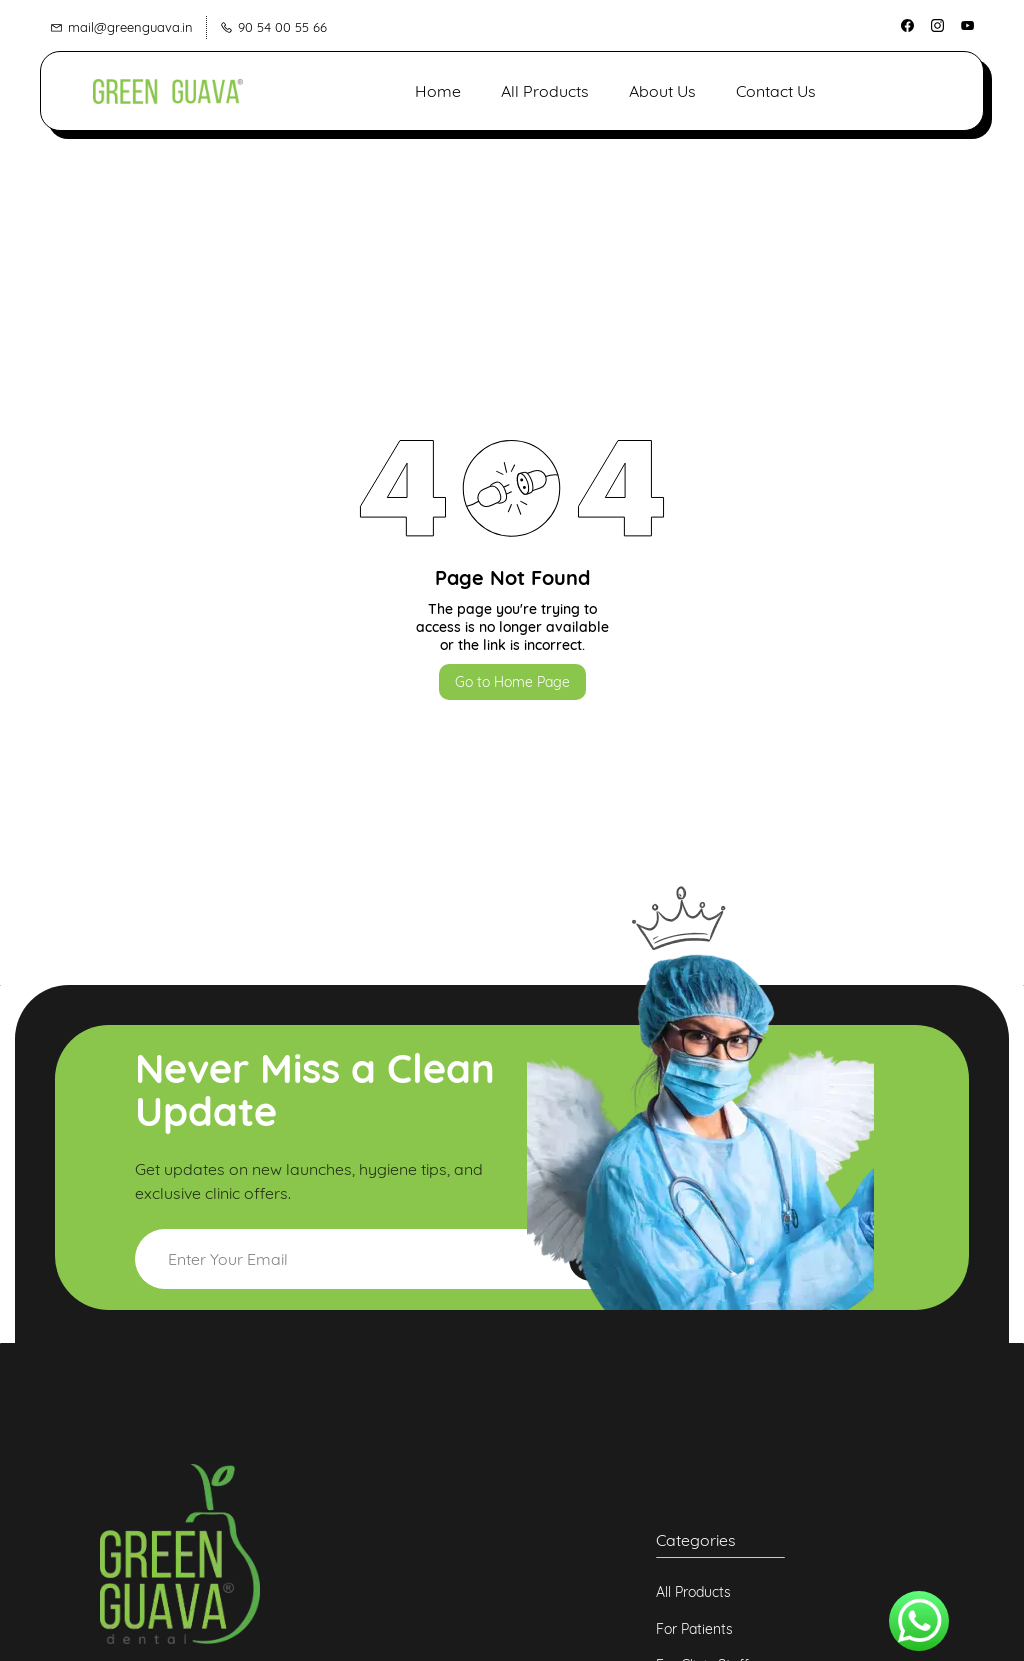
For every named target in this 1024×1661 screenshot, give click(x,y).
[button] (896, 89)
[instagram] (937, 27)
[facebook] (907, 27)
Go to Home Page (512, 681)
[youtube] (967, 27)
